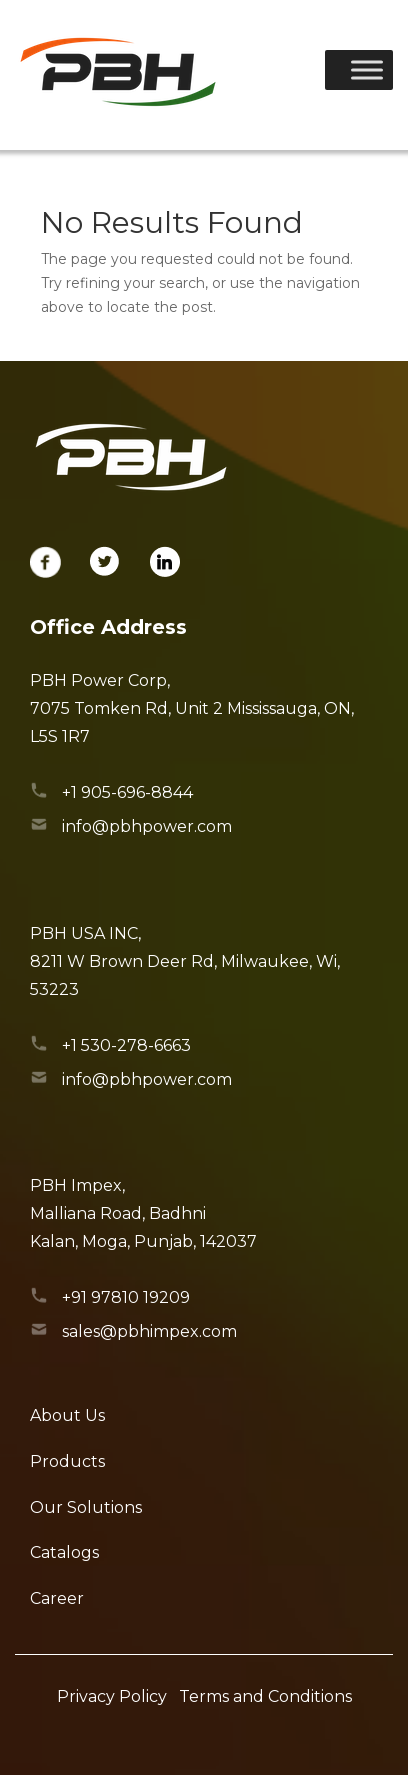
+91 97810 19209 (126, 1297)
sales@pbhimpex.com (149, 1331)
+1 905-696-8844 (127, 792)
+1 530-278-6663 (126, 1045)
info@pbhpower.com (147, 826)
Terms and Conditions (265, 1696)
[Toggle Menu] (367, 69)
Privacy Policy (112, 1696)
